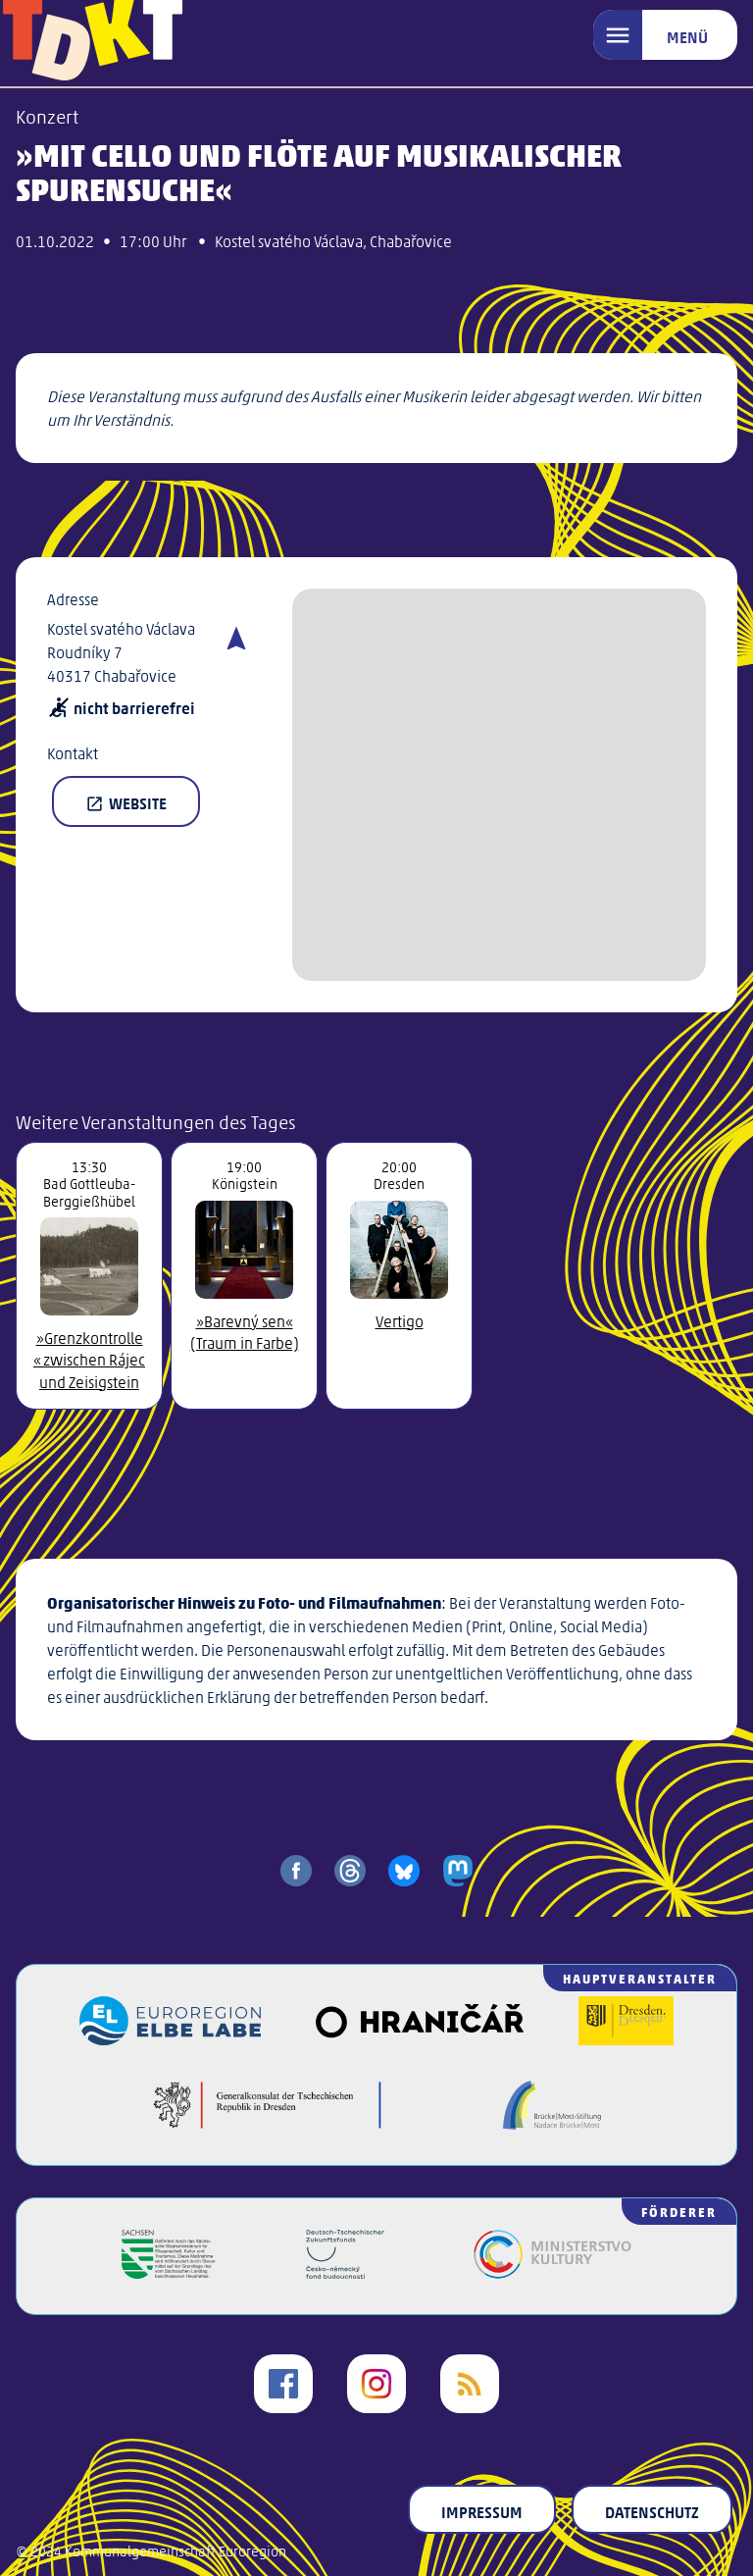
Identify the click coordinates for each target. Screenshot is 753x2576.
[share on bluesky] (404, 1870)
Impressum (482, 2511)
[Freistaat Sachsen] (169, 2272)
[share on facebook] (296, 1870)
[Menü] (665, 35)
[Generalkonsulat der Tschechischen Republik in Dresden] (267, 2123)
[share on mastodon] (457, 1870)
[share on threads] (350, 1870)
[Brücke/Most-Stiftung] (552, 2123)
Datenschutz (652, 2511)
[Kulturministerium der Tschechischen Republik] (552, 2272)
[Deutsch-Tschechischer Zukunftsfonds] (345, 2272)
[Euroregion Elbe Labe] (170, 2039)
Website (126, 802)
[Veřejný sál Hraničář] (419, 2039)
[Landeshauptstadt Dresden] (626, 2039)
